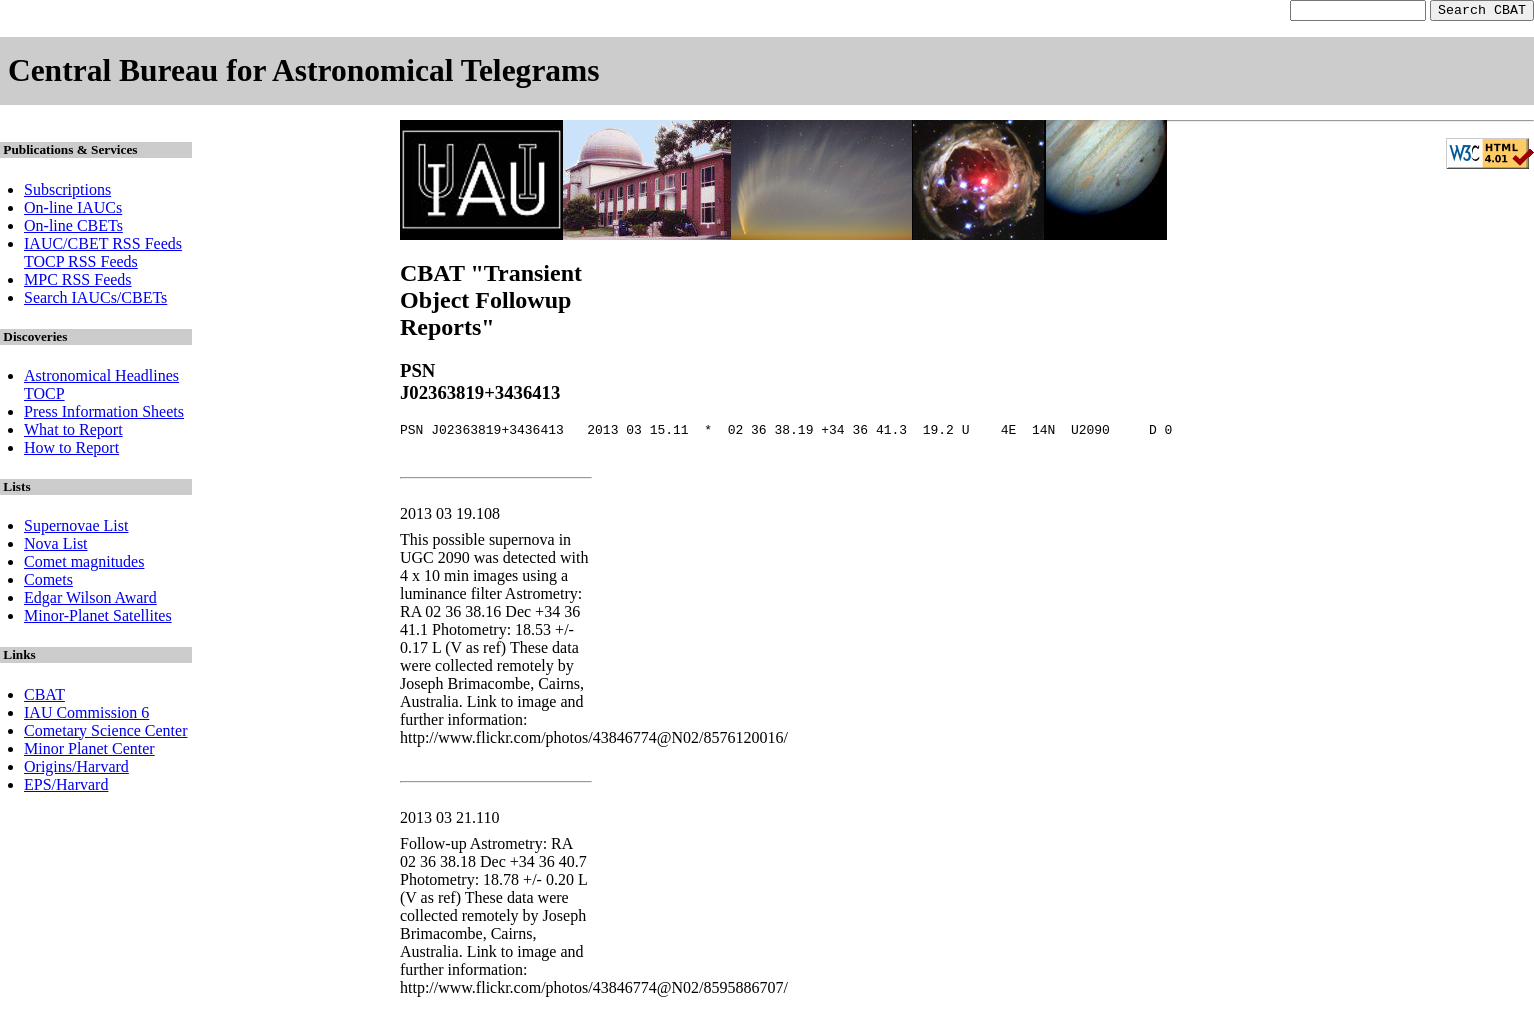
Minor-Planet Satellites (98, 618)
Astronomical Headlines (101, 378)
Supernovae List (76, 528)
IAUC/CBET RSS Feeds (103, 246)
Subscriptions (67, 192)
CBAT (44, 697)
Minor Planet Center (89, 751)
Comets (48, 582)
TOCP (44, 396)
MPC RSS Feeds (78, 282)
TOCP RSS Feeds (81, 264)
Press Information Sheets (104, 414)
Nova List (56, 546)
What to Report (73, 432)
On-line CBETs (73, 228)
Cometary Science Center (106, 733)
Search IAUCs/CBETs (95, 300)
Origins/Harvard (76, 769)
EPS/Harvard (66, 787)
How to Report (71, 450)
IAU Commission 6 (86, 715)
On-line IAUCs (73, 210)
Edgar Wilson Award (90, 600)
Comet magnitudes (84, 564)
